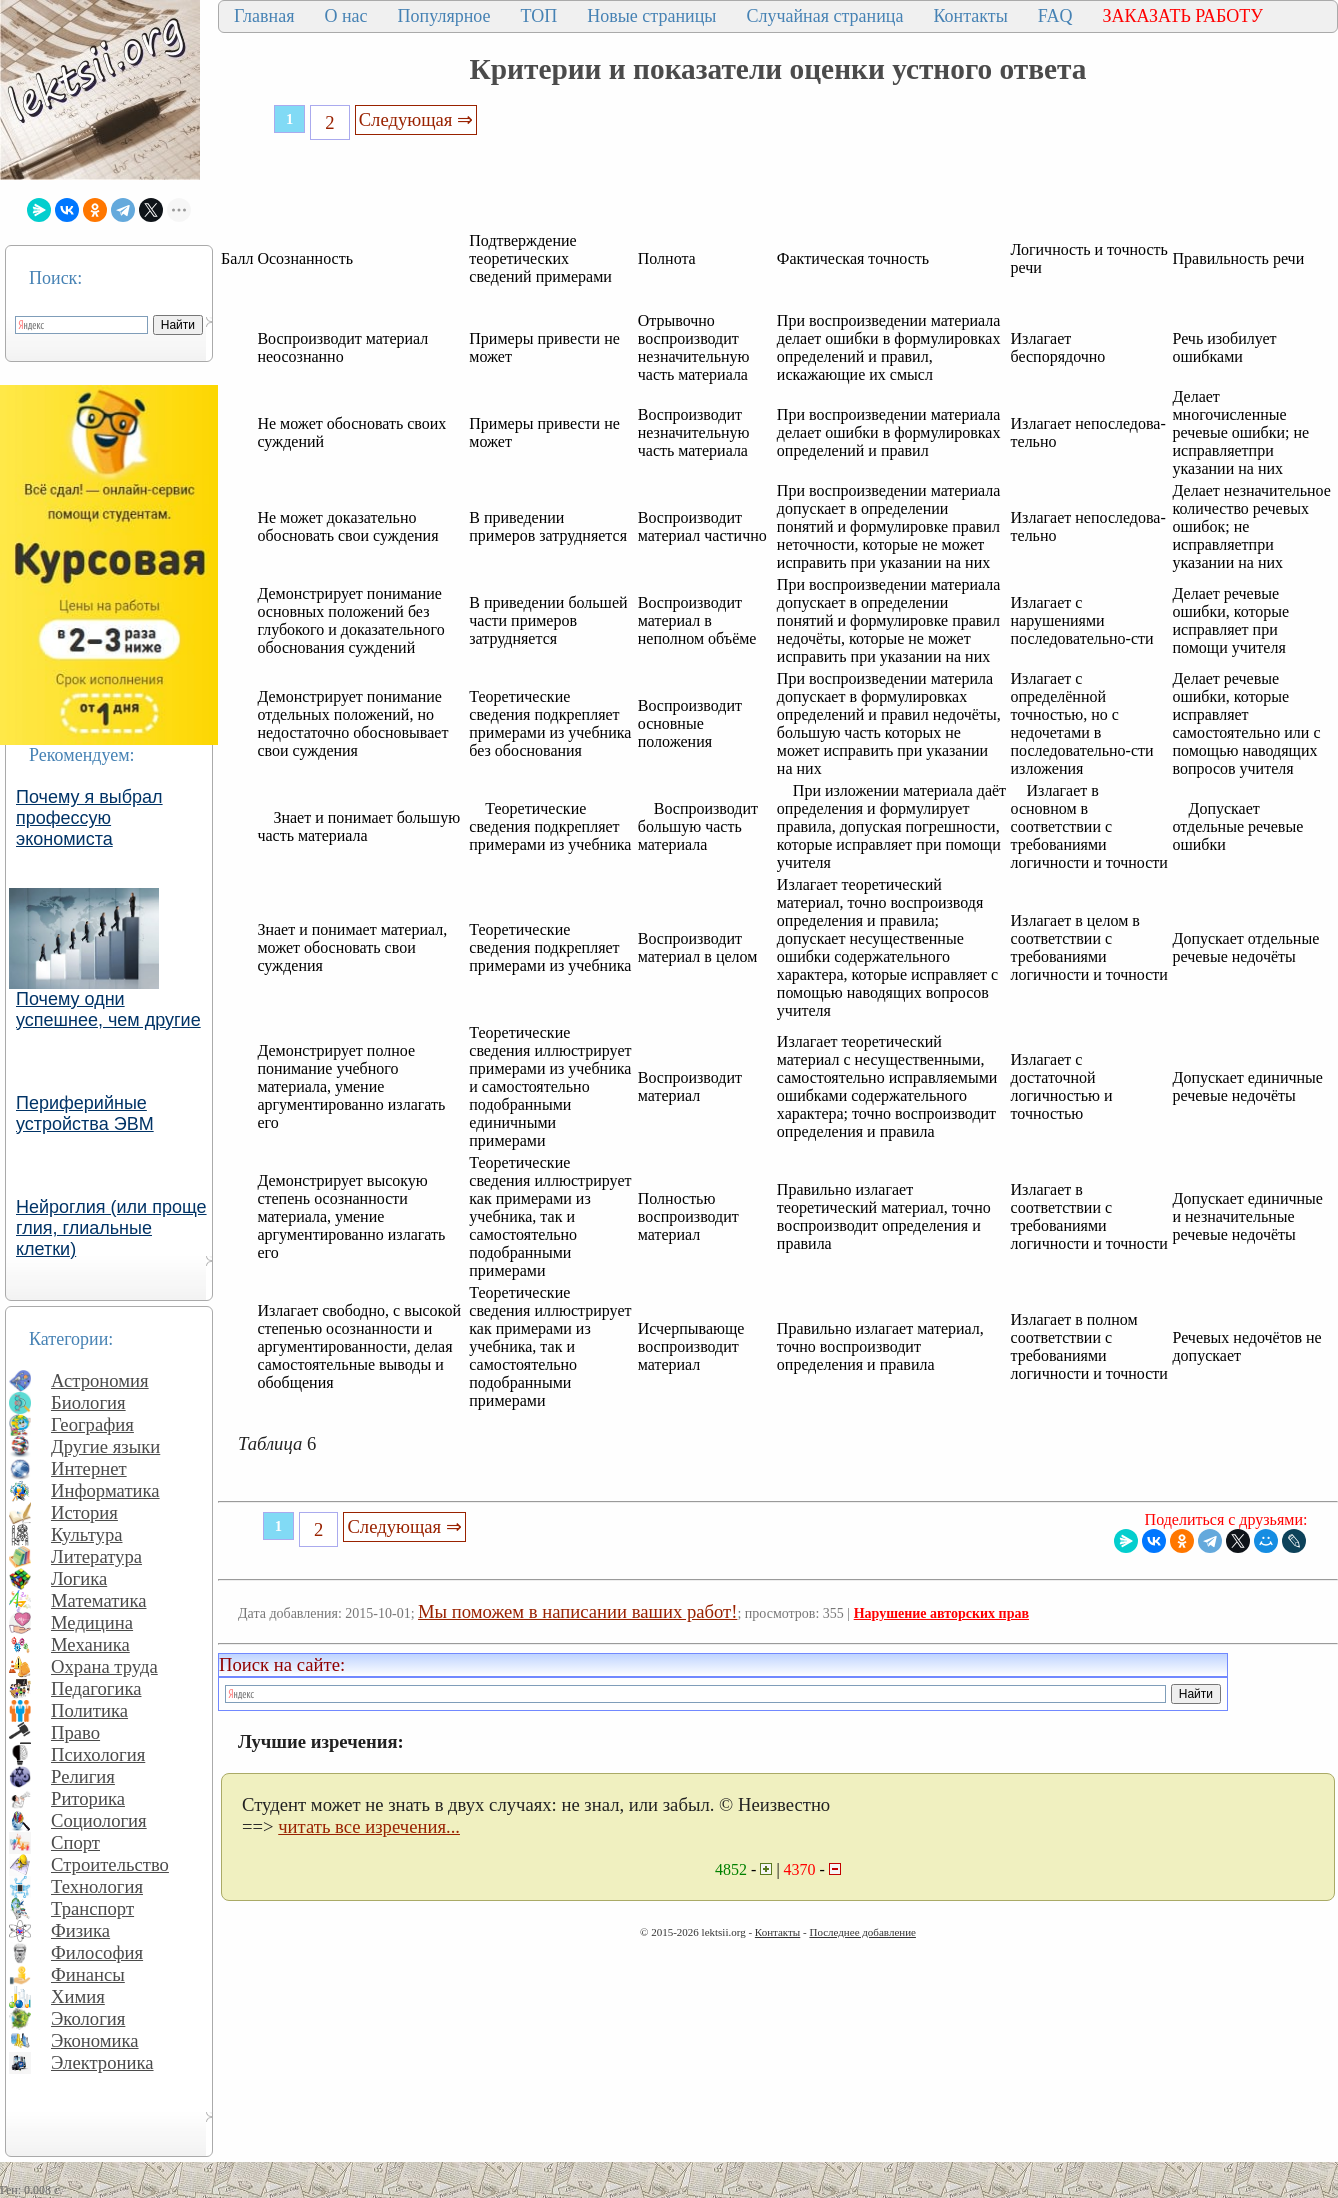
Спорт (75, 1842)
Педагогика (96, 1688)
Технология (97, 1886)
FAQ (1055, 16)
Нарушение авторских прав (941, 1613)
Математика (99, 1600)
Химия (78, 1996)
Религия (83, 1776)
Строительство (110, 1864)
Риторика (88, 1798)
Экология (88, 2018)
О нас (345, 16)
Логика (79, 1578)
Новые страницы (651, 16)
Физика (80, 1930)
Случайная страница (824, 16)
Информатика (105, 1490)
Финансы (88, 1974)
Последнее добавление (862, 1932)
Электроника (102, 2062)
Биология (88, 1402)
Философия (97, 1952)
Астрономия (100, 1380)
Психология (98, 1754)
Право (75, 1732)
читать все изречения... (369, 1826)
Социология (99, 1820)
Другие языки (105, 1446)
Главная (264, 16)
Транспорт (92, 1908)
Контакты (970, 16)
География (92, 1424)
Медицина (92, 1622)
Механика (90, 1644)
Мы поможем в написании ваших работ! (577, 1611)
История (84, 1512)
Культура (87, 1534)
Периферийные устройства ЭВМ (85, 1113)
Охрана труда (104, 1666)
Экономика (95, 2040)
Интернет (89, 1468)
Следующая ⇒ (416, 119)
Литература (96, 1556)
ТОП (539, 16)
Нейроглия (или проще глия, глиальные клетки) (111, 1228)
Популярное (444, 16)
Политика (89, 1710)
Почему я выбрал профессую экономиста (89, 818)
